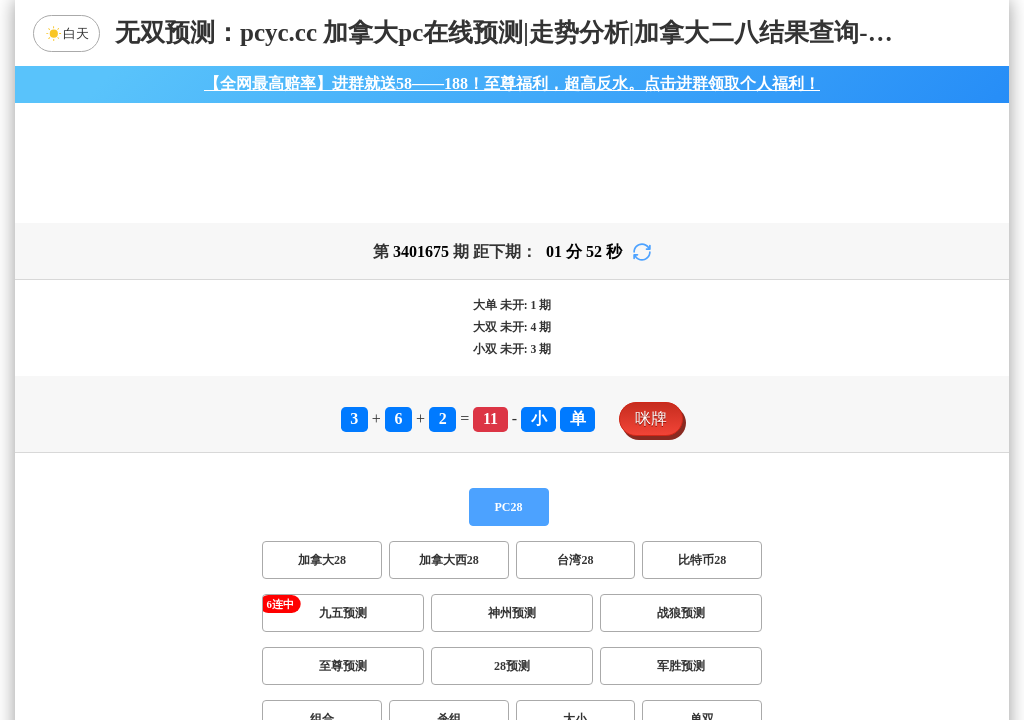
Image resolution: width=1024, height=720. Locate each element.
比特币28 (702, 560)
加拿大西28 (449, 560)
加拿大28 (322, 560)
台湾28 (575, 560)
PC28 (509, 507)
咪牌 (651, 418)
